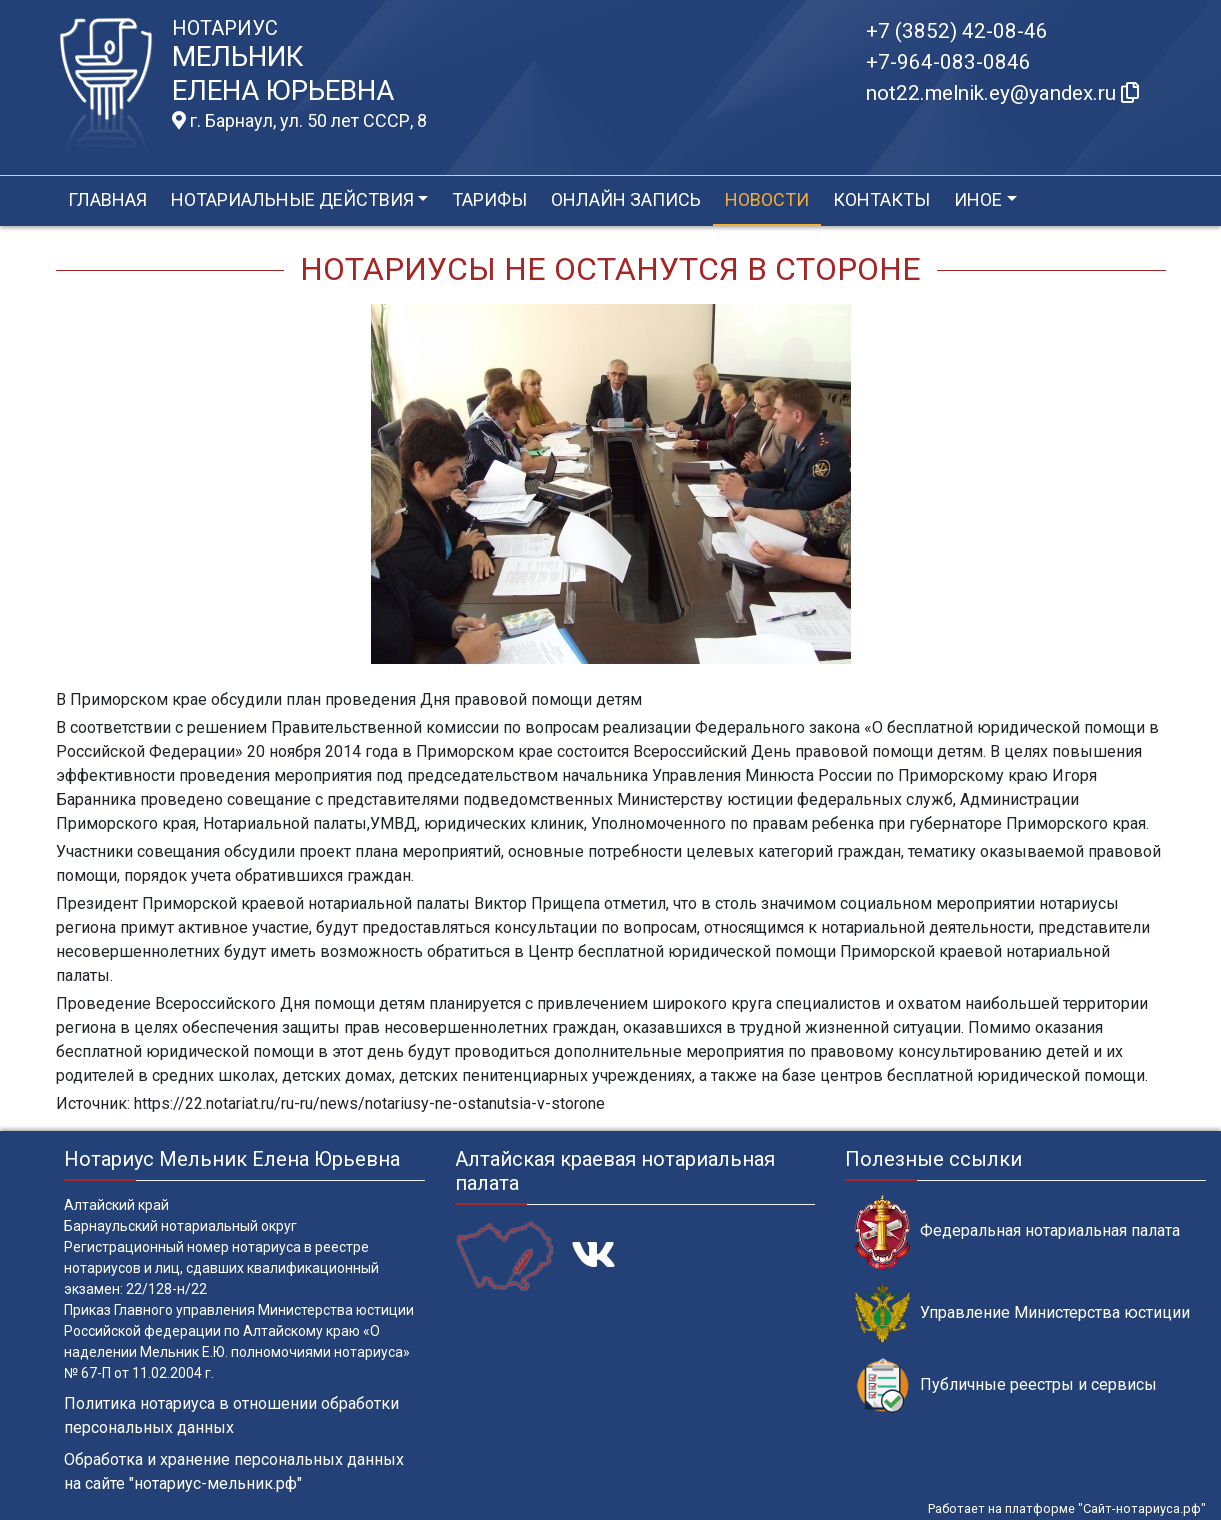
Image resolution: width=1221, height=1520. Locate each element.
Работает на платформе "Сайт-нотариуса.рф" (1067, 1508)
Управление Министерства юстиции (1022, 1313)
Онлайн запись (626, 199)
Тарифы (489, 199)
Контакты (881, 199)
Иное (978, 199)
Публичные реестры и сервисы (1006, 1385)
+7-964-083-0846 (948, 62)
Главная (107, 199)
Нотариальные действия (292, 199)
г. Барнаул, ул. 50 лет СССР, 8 (299, 121)
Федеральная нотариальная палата (1017, 1231)
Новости (767, 199)
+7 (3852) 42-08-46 (957, 31)
